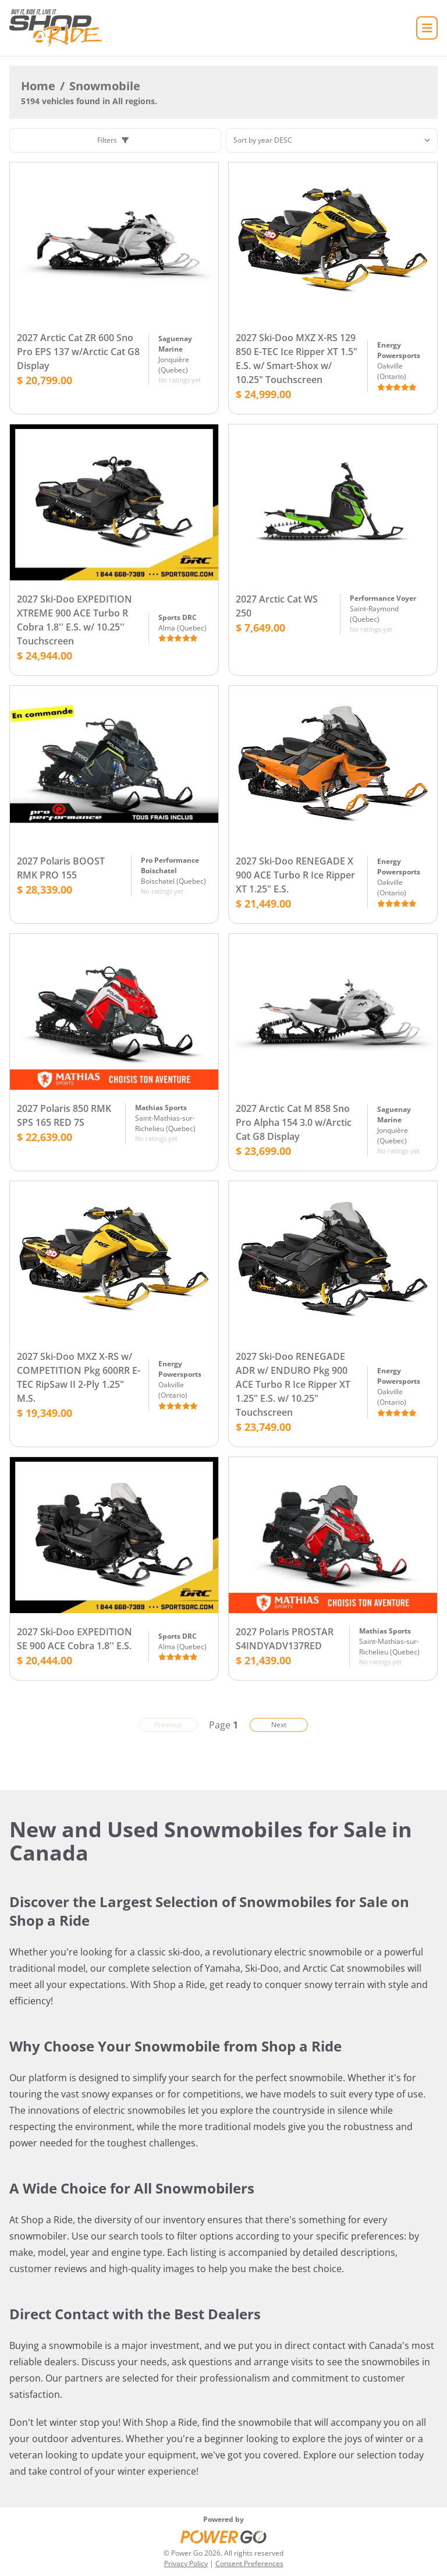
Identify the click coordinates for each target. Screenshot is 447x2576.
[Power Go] (223, 2536)
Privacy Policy (186, 2563)
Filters (113, 140)
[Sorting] (332, 140)
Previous (168, 1725)
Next (278, 1725)
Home (38, 86)
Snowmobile (104, 86)
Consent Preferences (249, 2563)
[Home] (58, 28)
